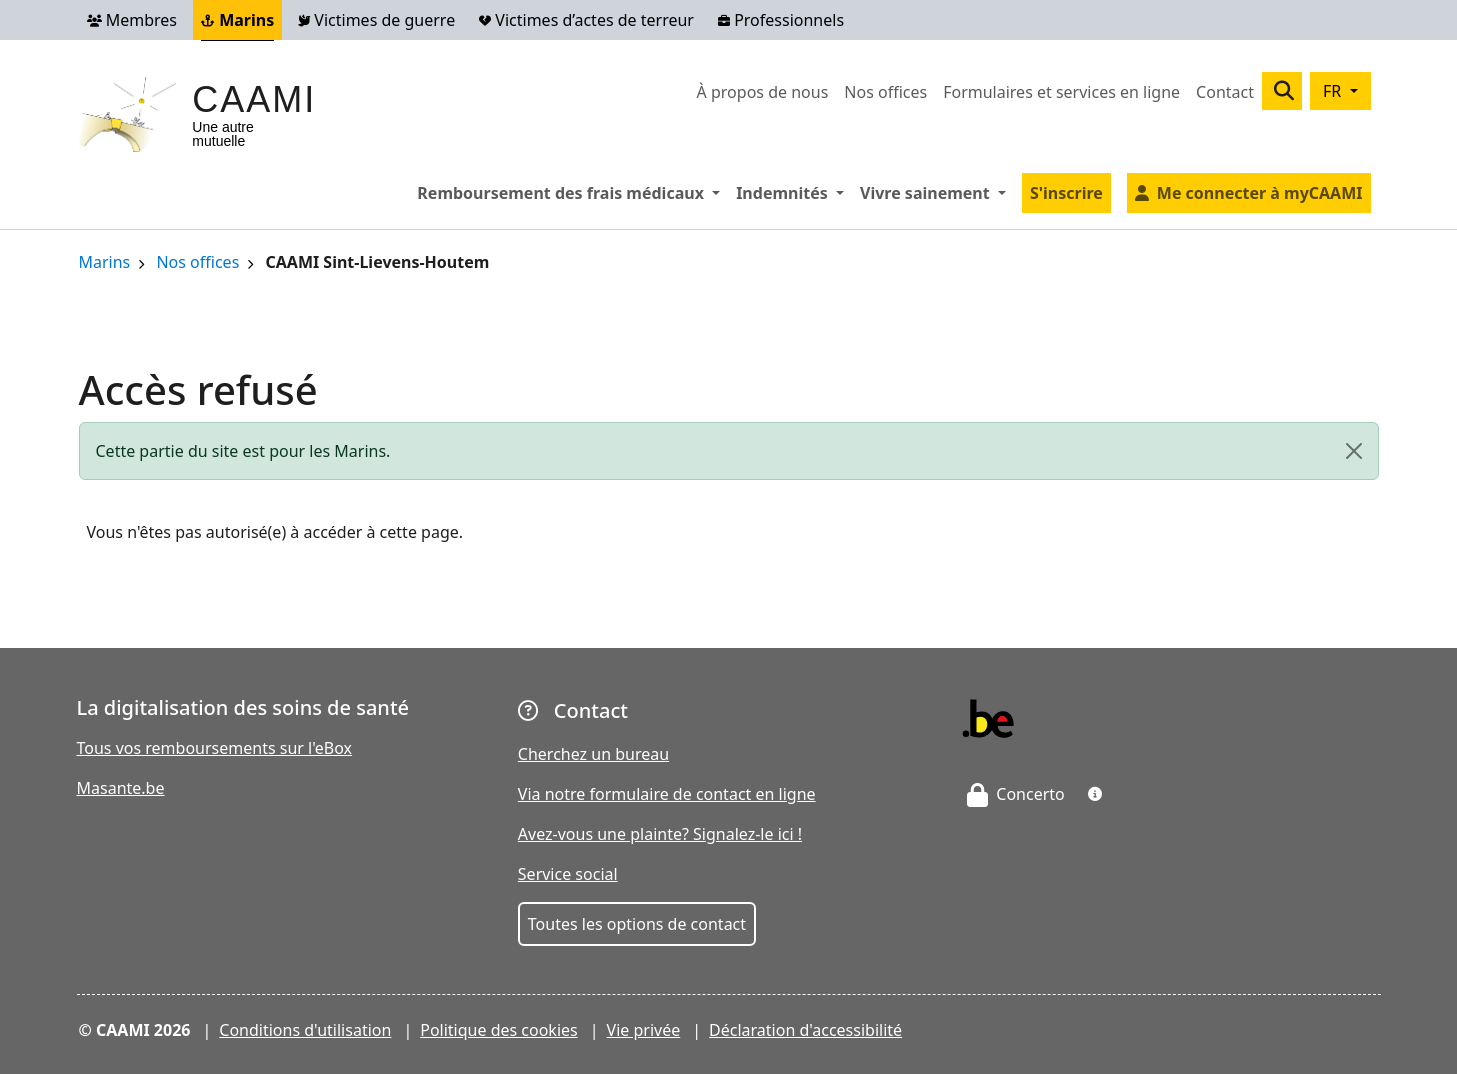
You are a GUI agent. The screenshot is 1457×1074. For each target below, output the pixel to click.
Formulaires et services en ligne (1061, 92)
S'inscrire (1066, 193)
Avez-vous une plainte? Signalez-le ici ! (660, 834)
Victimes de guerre (376, 20)
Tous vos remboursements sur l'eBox (215, 748)
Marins (237, 20)
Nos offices (885, 92)
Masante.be (121, 788)
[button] (1095, 794)
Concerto (1016, 794)
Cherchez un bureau (593, 754)
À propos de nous (763, 92)
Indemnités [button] (794, 192)
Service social (568, 874)
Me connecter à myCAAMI (1260, 193)
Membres (132, 20)
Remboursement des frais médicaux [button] (572, 192)
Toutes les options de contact (637, 924)
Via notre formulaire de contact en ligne (667, 794)
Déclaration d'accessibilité (805, 1030)
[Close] (1354, 451)
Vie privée (644, 1030)
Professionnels (781, 20)
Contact (1225, 92)
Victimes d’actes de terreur (586, 20)
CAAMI (254, 99)
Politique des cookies (499, 1030)
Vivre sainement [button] (937, 192)
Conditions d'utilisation (305, 1030)
